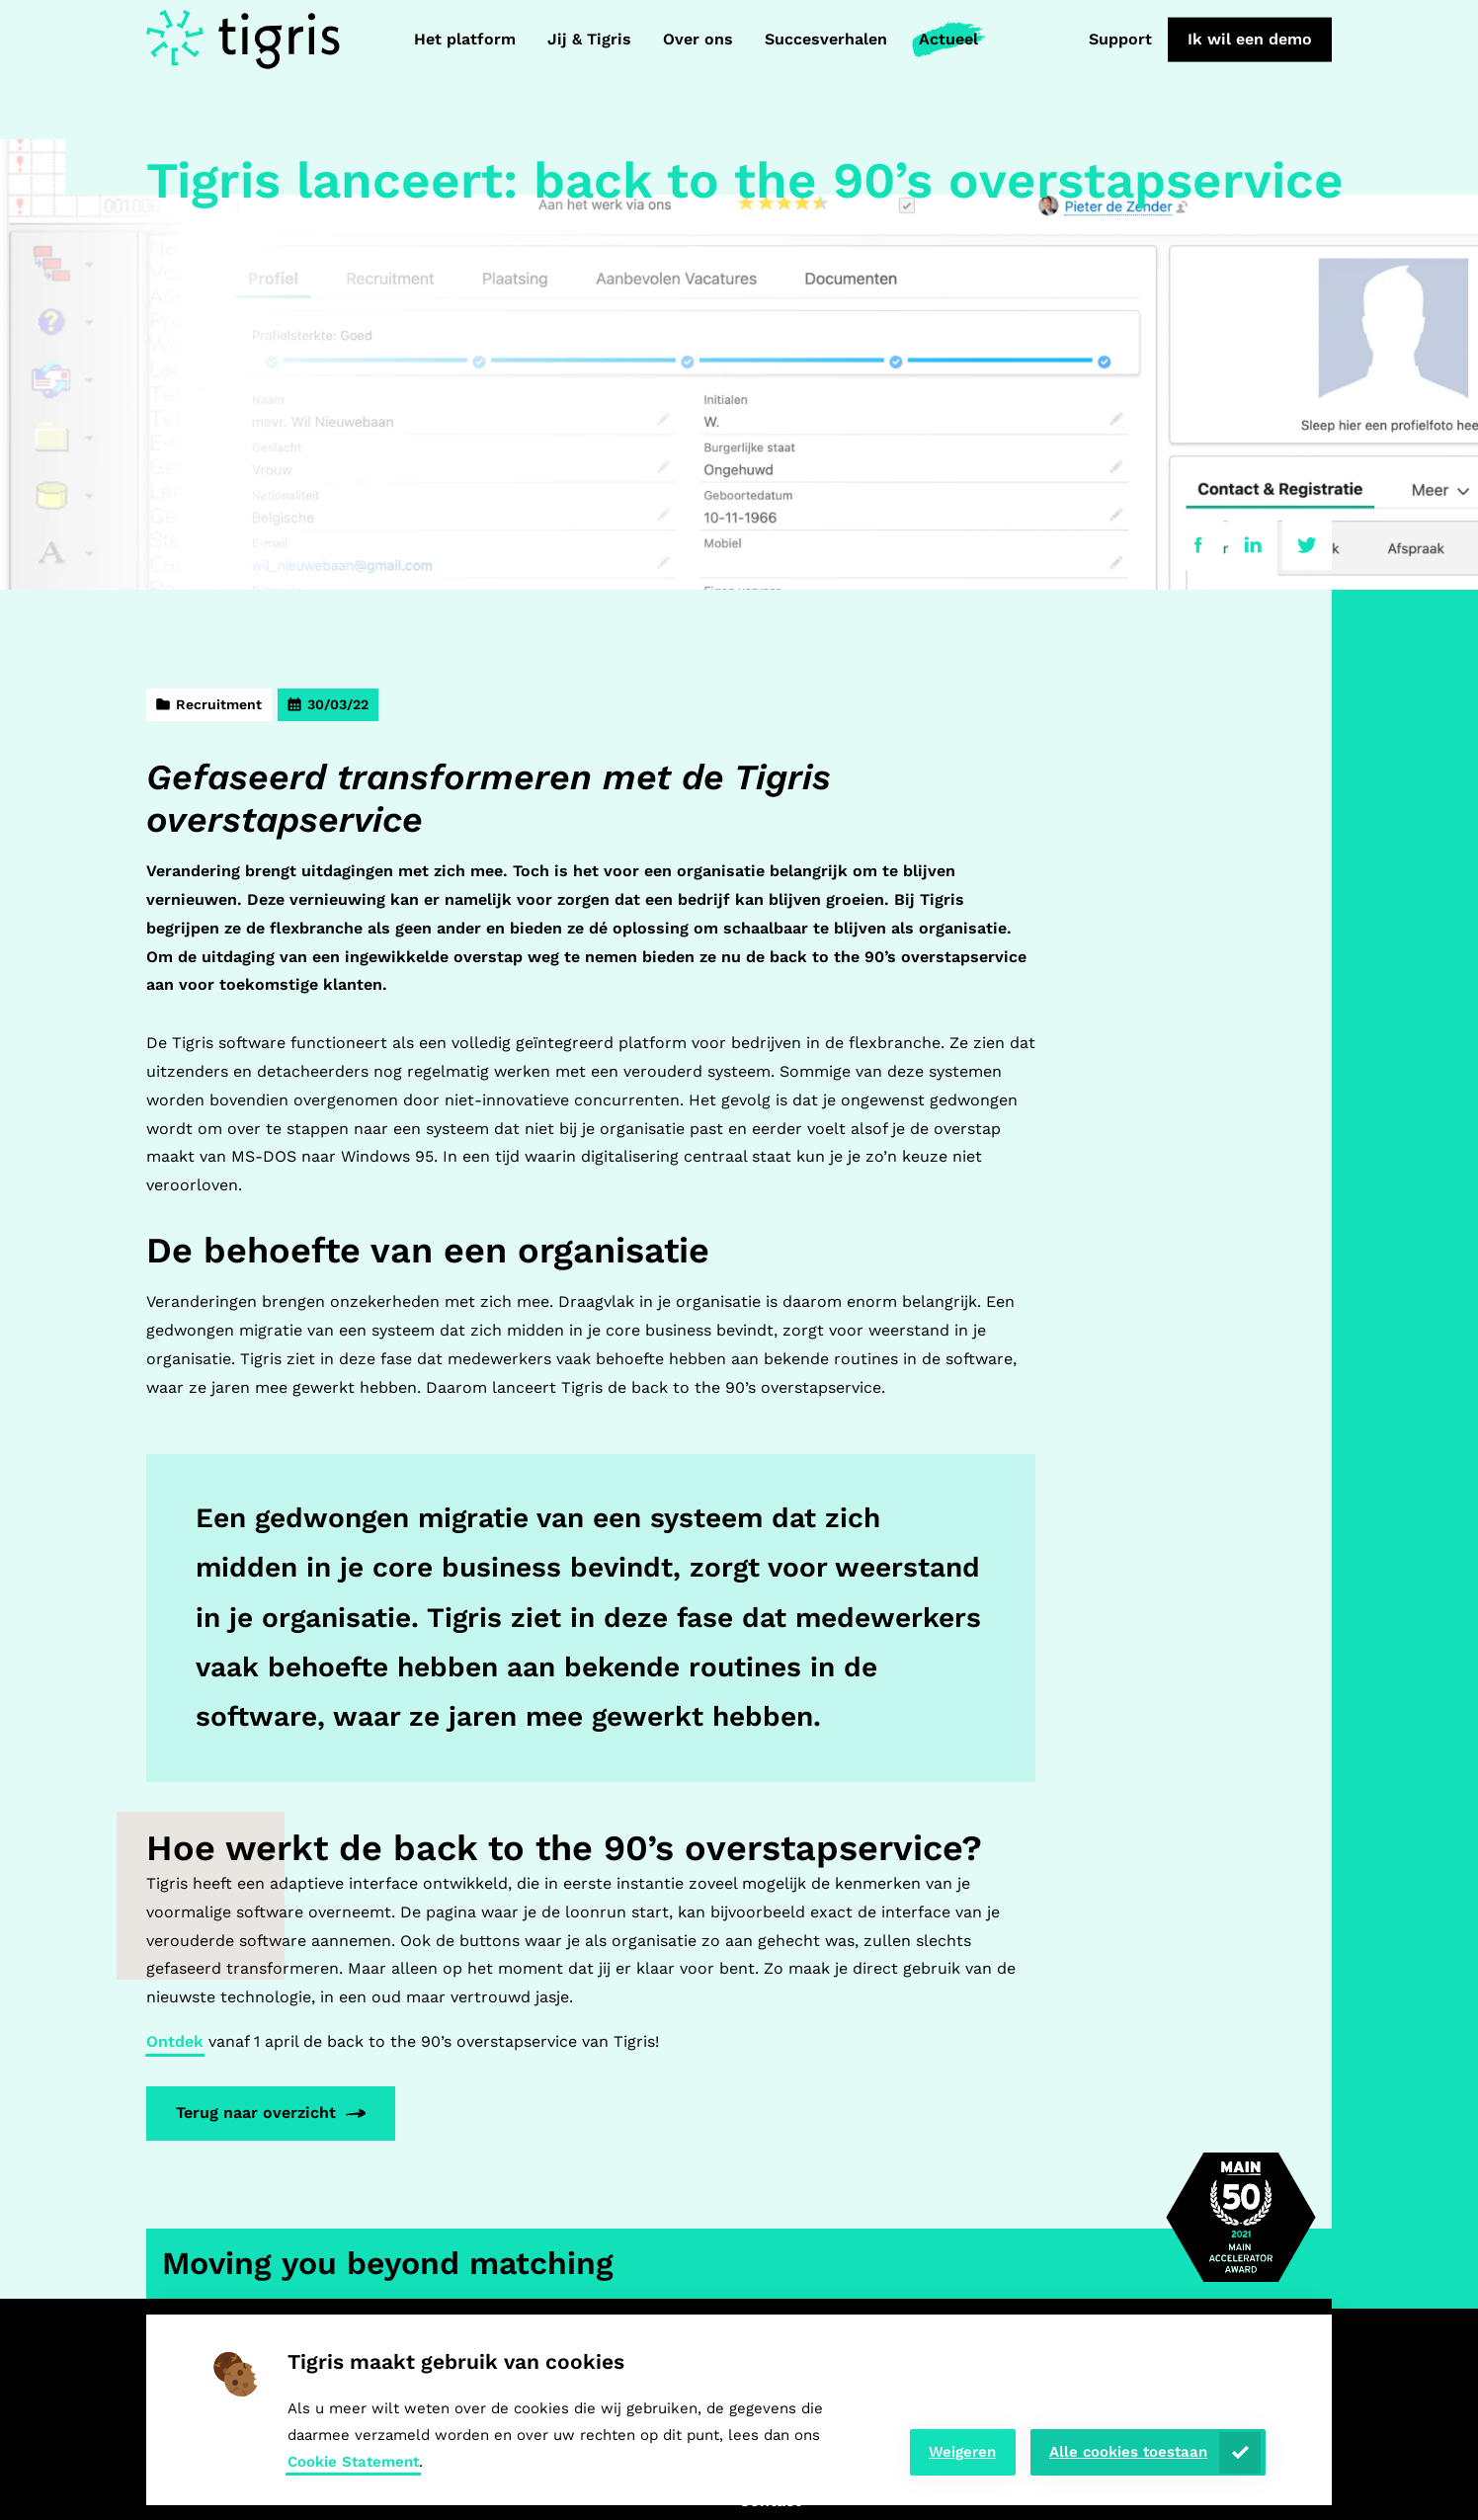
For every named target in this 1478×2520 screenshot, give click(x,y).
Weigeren (962, 2452)
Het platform (465, 39)
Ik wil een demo (1250, 39)
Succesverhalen (826, 39)
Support (1120, 39)
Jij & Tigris (589, 39)
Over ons (698, 39)
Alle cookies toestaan (1128, 2452)
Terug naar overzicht (256, 2112)
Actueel (948, 39)
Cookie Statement (353, 2462)
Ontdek (175, 2041)
